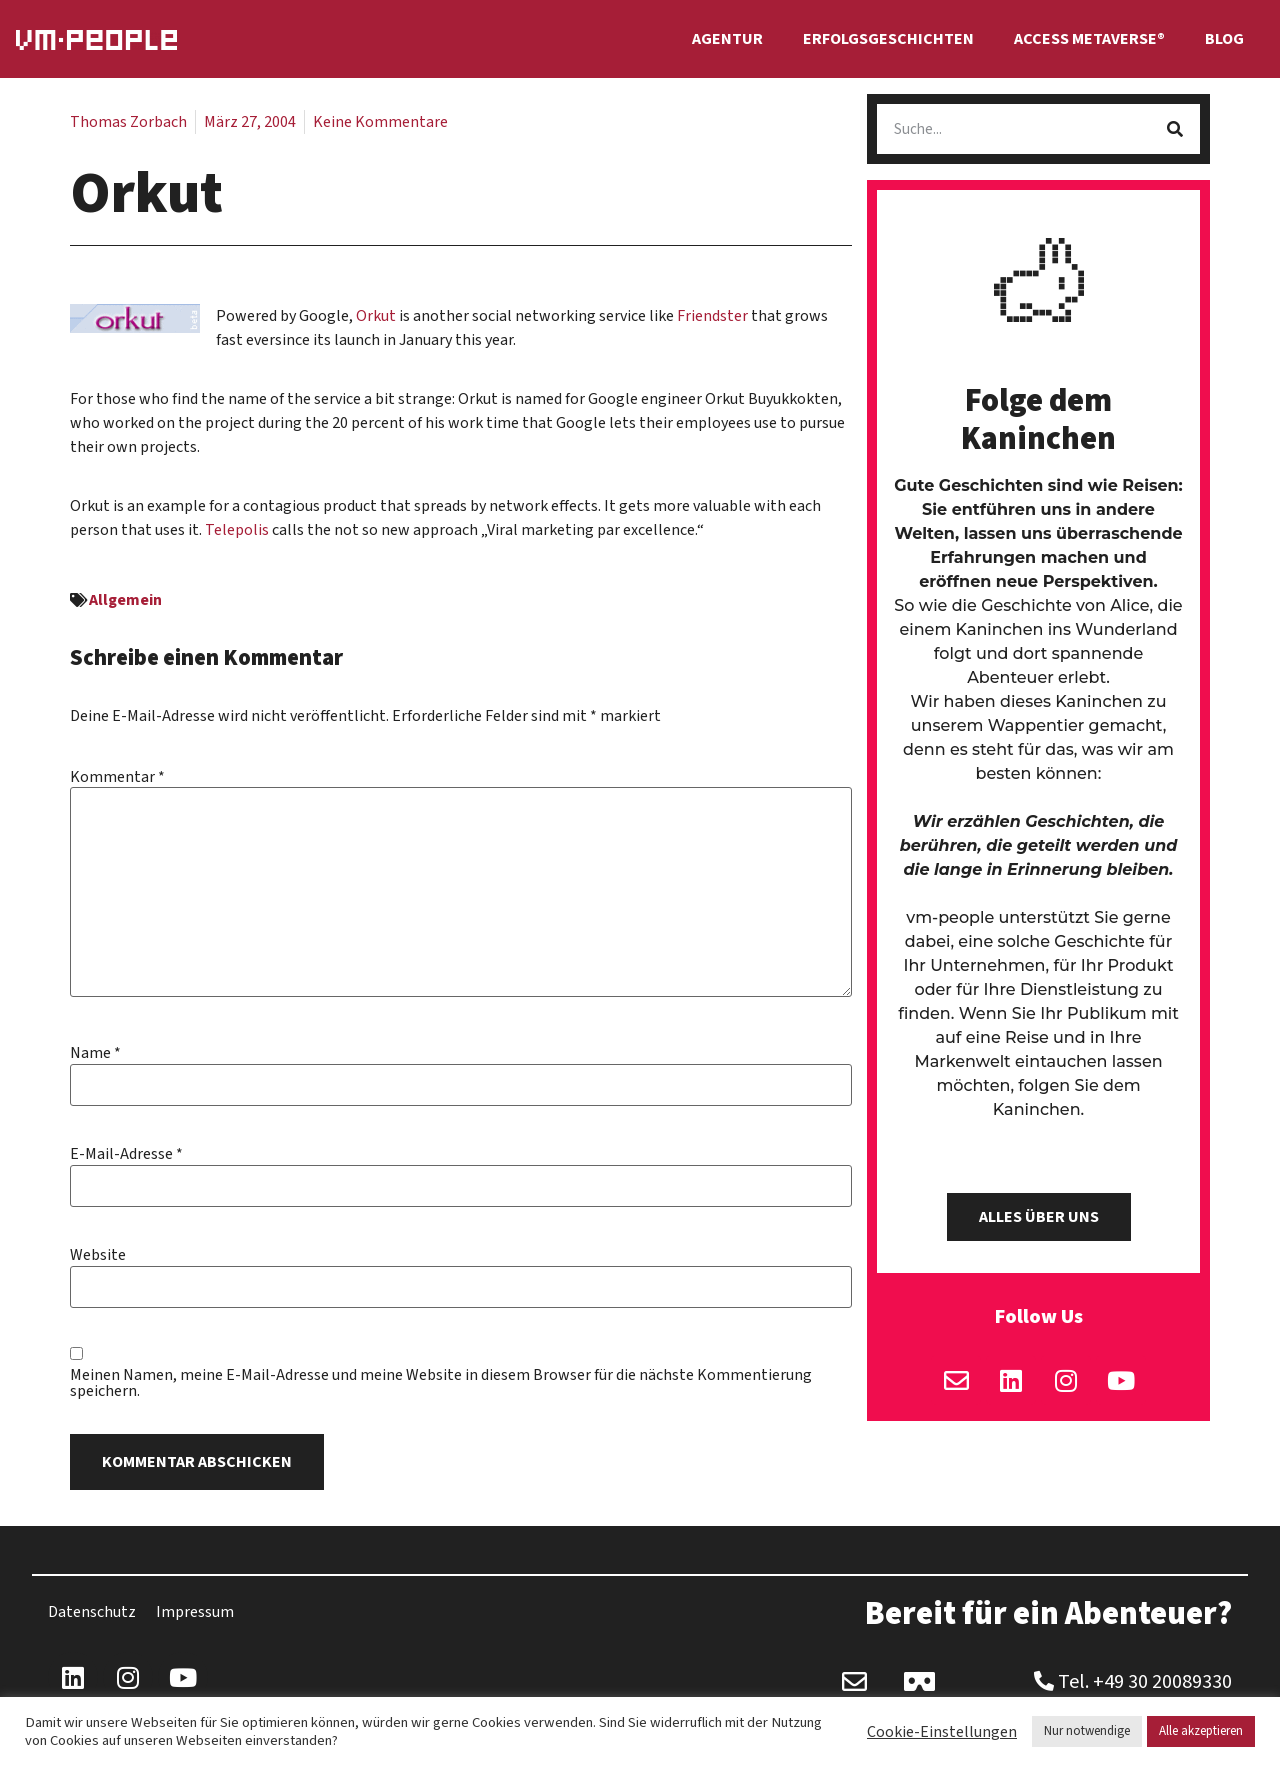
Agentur (727, 39)
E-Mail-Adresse (126, 1154)
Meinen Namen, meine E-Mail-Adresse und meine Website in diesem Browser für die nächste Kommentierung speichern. (441, 1383)
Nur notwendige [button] (1087, 1731)
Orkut (376, 316)
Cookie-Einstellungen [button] (942, 1732)
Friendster (714, 316)
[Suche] (1175, 129)
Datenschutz (92, 1612)
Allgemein (125, 600)
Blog (1224, 39)
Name (95, 1053)
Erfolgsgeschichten (888, 39)
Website (98, 1255)
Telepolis (238, 530)
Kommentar (117, 777)
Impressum (195, 1612)
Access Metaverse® (1089, 39)
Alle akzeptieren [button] (1201, 1731)
